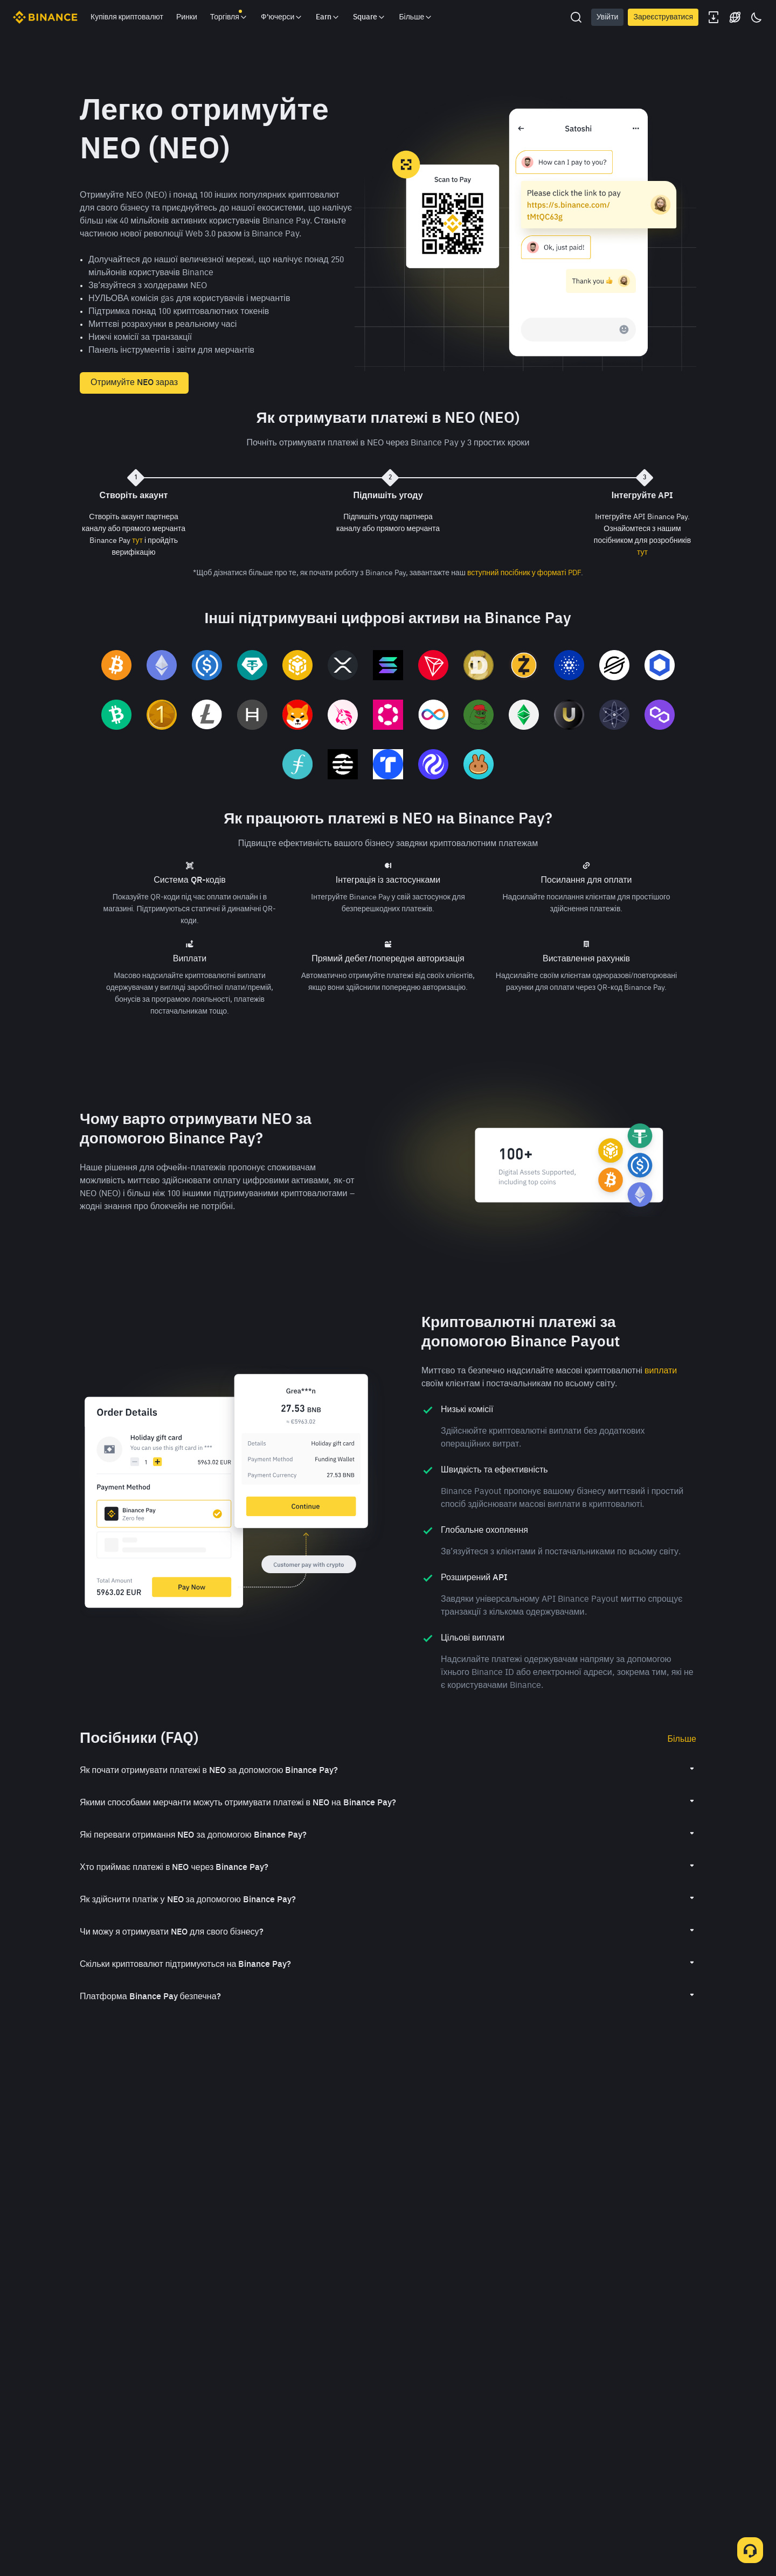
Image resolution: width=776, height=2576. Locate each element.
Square (369, 17)
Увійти (608, 17)
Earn (328, 17)
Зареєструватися (663, 17)
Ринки (186, 17)
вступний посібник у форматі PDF (524, 573)
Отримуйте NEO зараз (134, 383)
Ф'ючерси (282, 17)
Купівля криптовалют (127, 17)
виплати (661, 1371)
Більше (682, 1739)
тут (137, 540)
